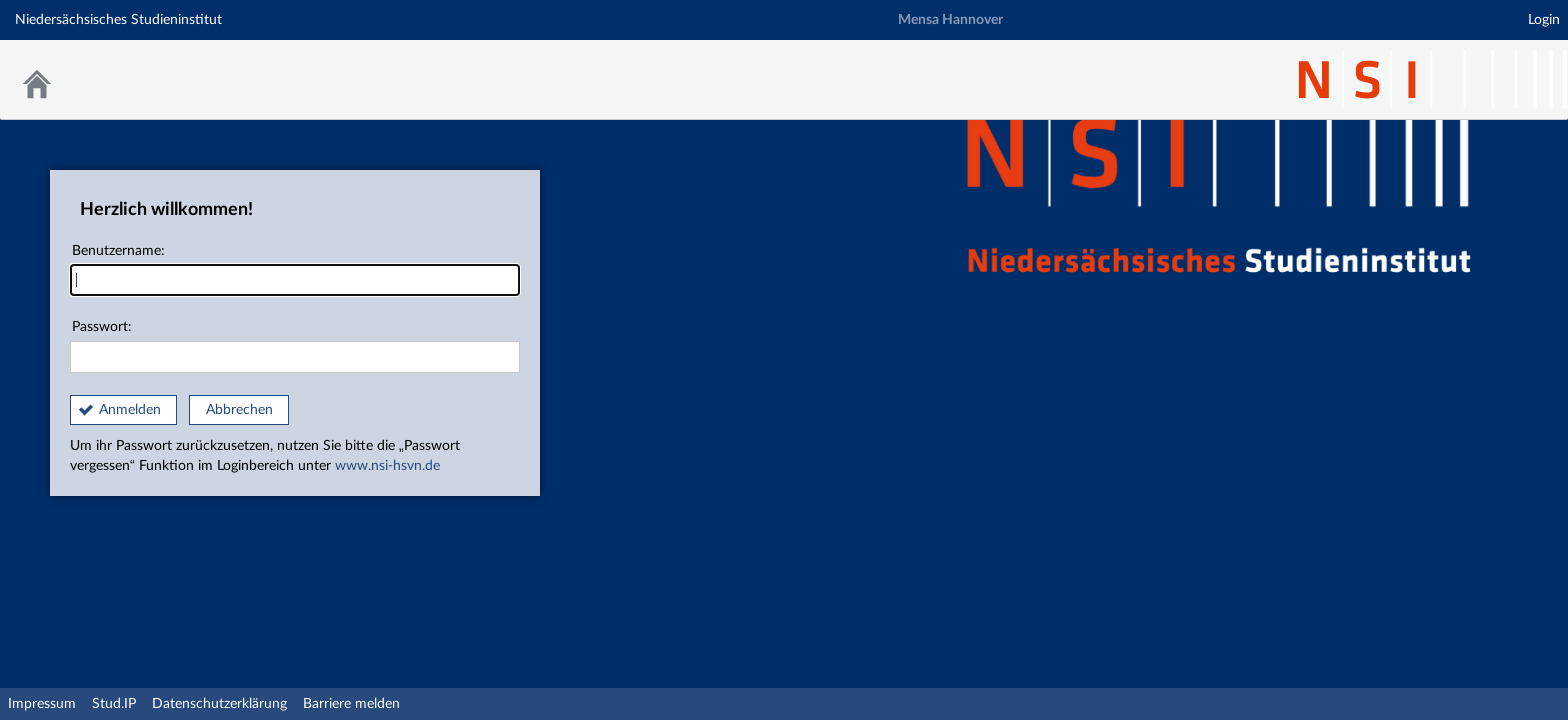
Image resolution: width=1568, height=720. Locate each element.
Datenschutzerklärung (219, 704)
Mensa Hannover (950, 20)
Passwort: (295, 346)
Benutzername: (295, 270)
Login (1544, 20)
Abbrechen (239, 410)
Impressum (42, 704)
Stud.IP (114, 704)
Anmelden (130, 410)
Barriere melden (351, 704)
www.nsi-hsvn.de (387, 466)
